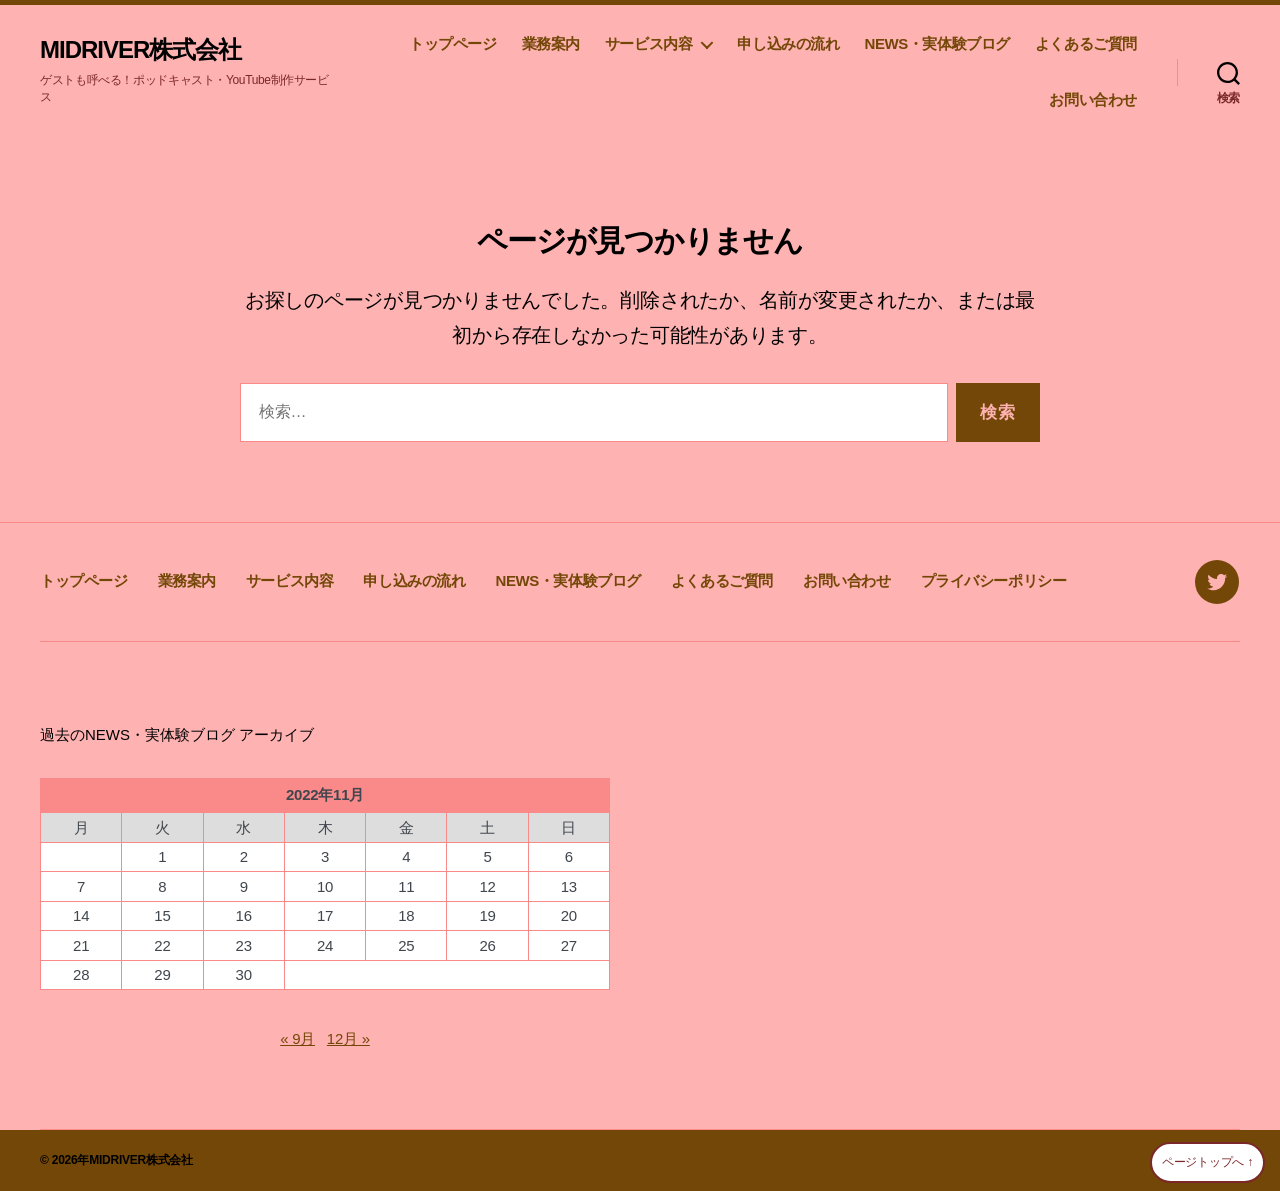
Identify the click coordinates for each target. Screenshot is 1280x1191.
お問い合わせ (1093, 99)
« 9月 (297, 1038)
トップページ (453, 43)
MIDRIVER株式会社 (140, 50)
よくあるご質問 (1086, 43)
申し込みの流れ (788, 43)
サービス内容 (649, 43)
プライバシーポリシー (994, 580)
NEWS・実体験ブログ (936, 43)
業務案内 (551, 43)
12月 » (348, 1038)
